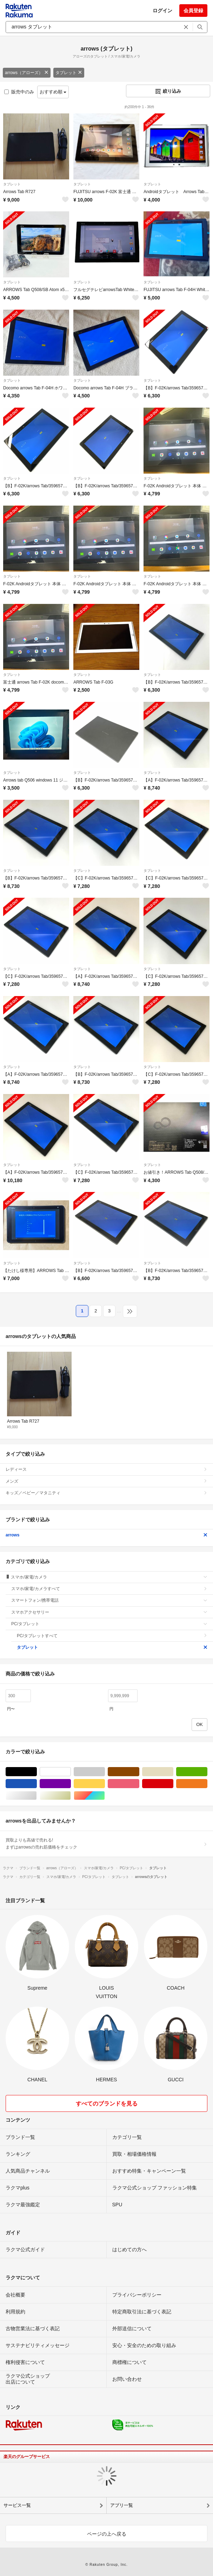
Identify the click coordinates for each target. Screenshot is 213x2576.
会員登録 (193, 10)
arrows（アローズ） (26, 72)
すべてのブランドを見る (107, 2104)
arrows (106, 1535)
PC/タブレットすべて (112, 1635)
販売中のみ (19, 91)
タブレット (68, 72)
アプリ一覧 (121, 2505)
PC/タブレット (109, 1623)
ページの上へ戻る (106, 2534)
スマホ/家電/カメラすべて (109, 1588)
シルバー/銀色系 (36, 1795)
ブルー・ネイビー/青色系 (36, 1783)
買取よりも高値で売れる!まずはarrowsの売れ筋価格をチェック (106, 1844)
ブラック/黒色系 (36, 1771)
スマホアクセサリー (109, 1612)
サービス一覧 (17, 2505)
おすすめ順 (53, 91)
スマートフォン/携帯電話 (109, 1600)
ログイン (162, 10)
